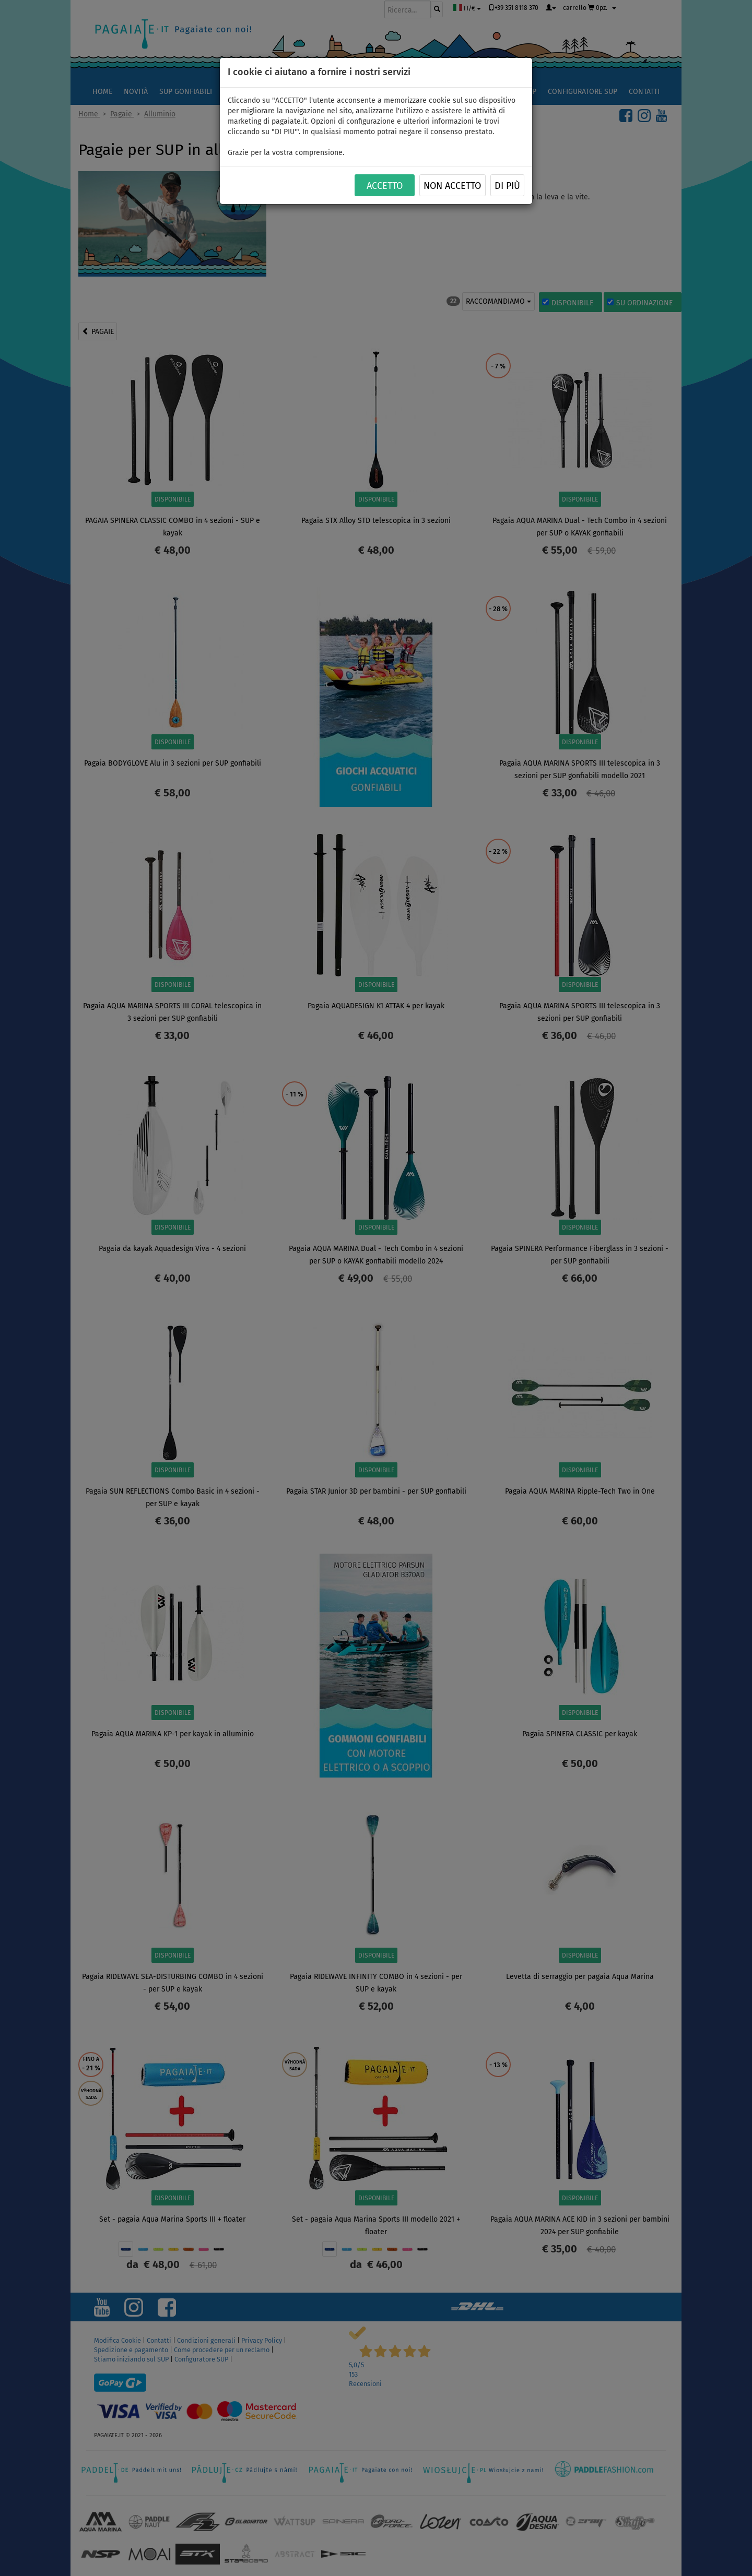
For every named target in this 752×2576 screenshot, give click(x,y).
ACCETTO (384, 186)
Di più (507, 186)
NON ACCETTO (452, 186)
